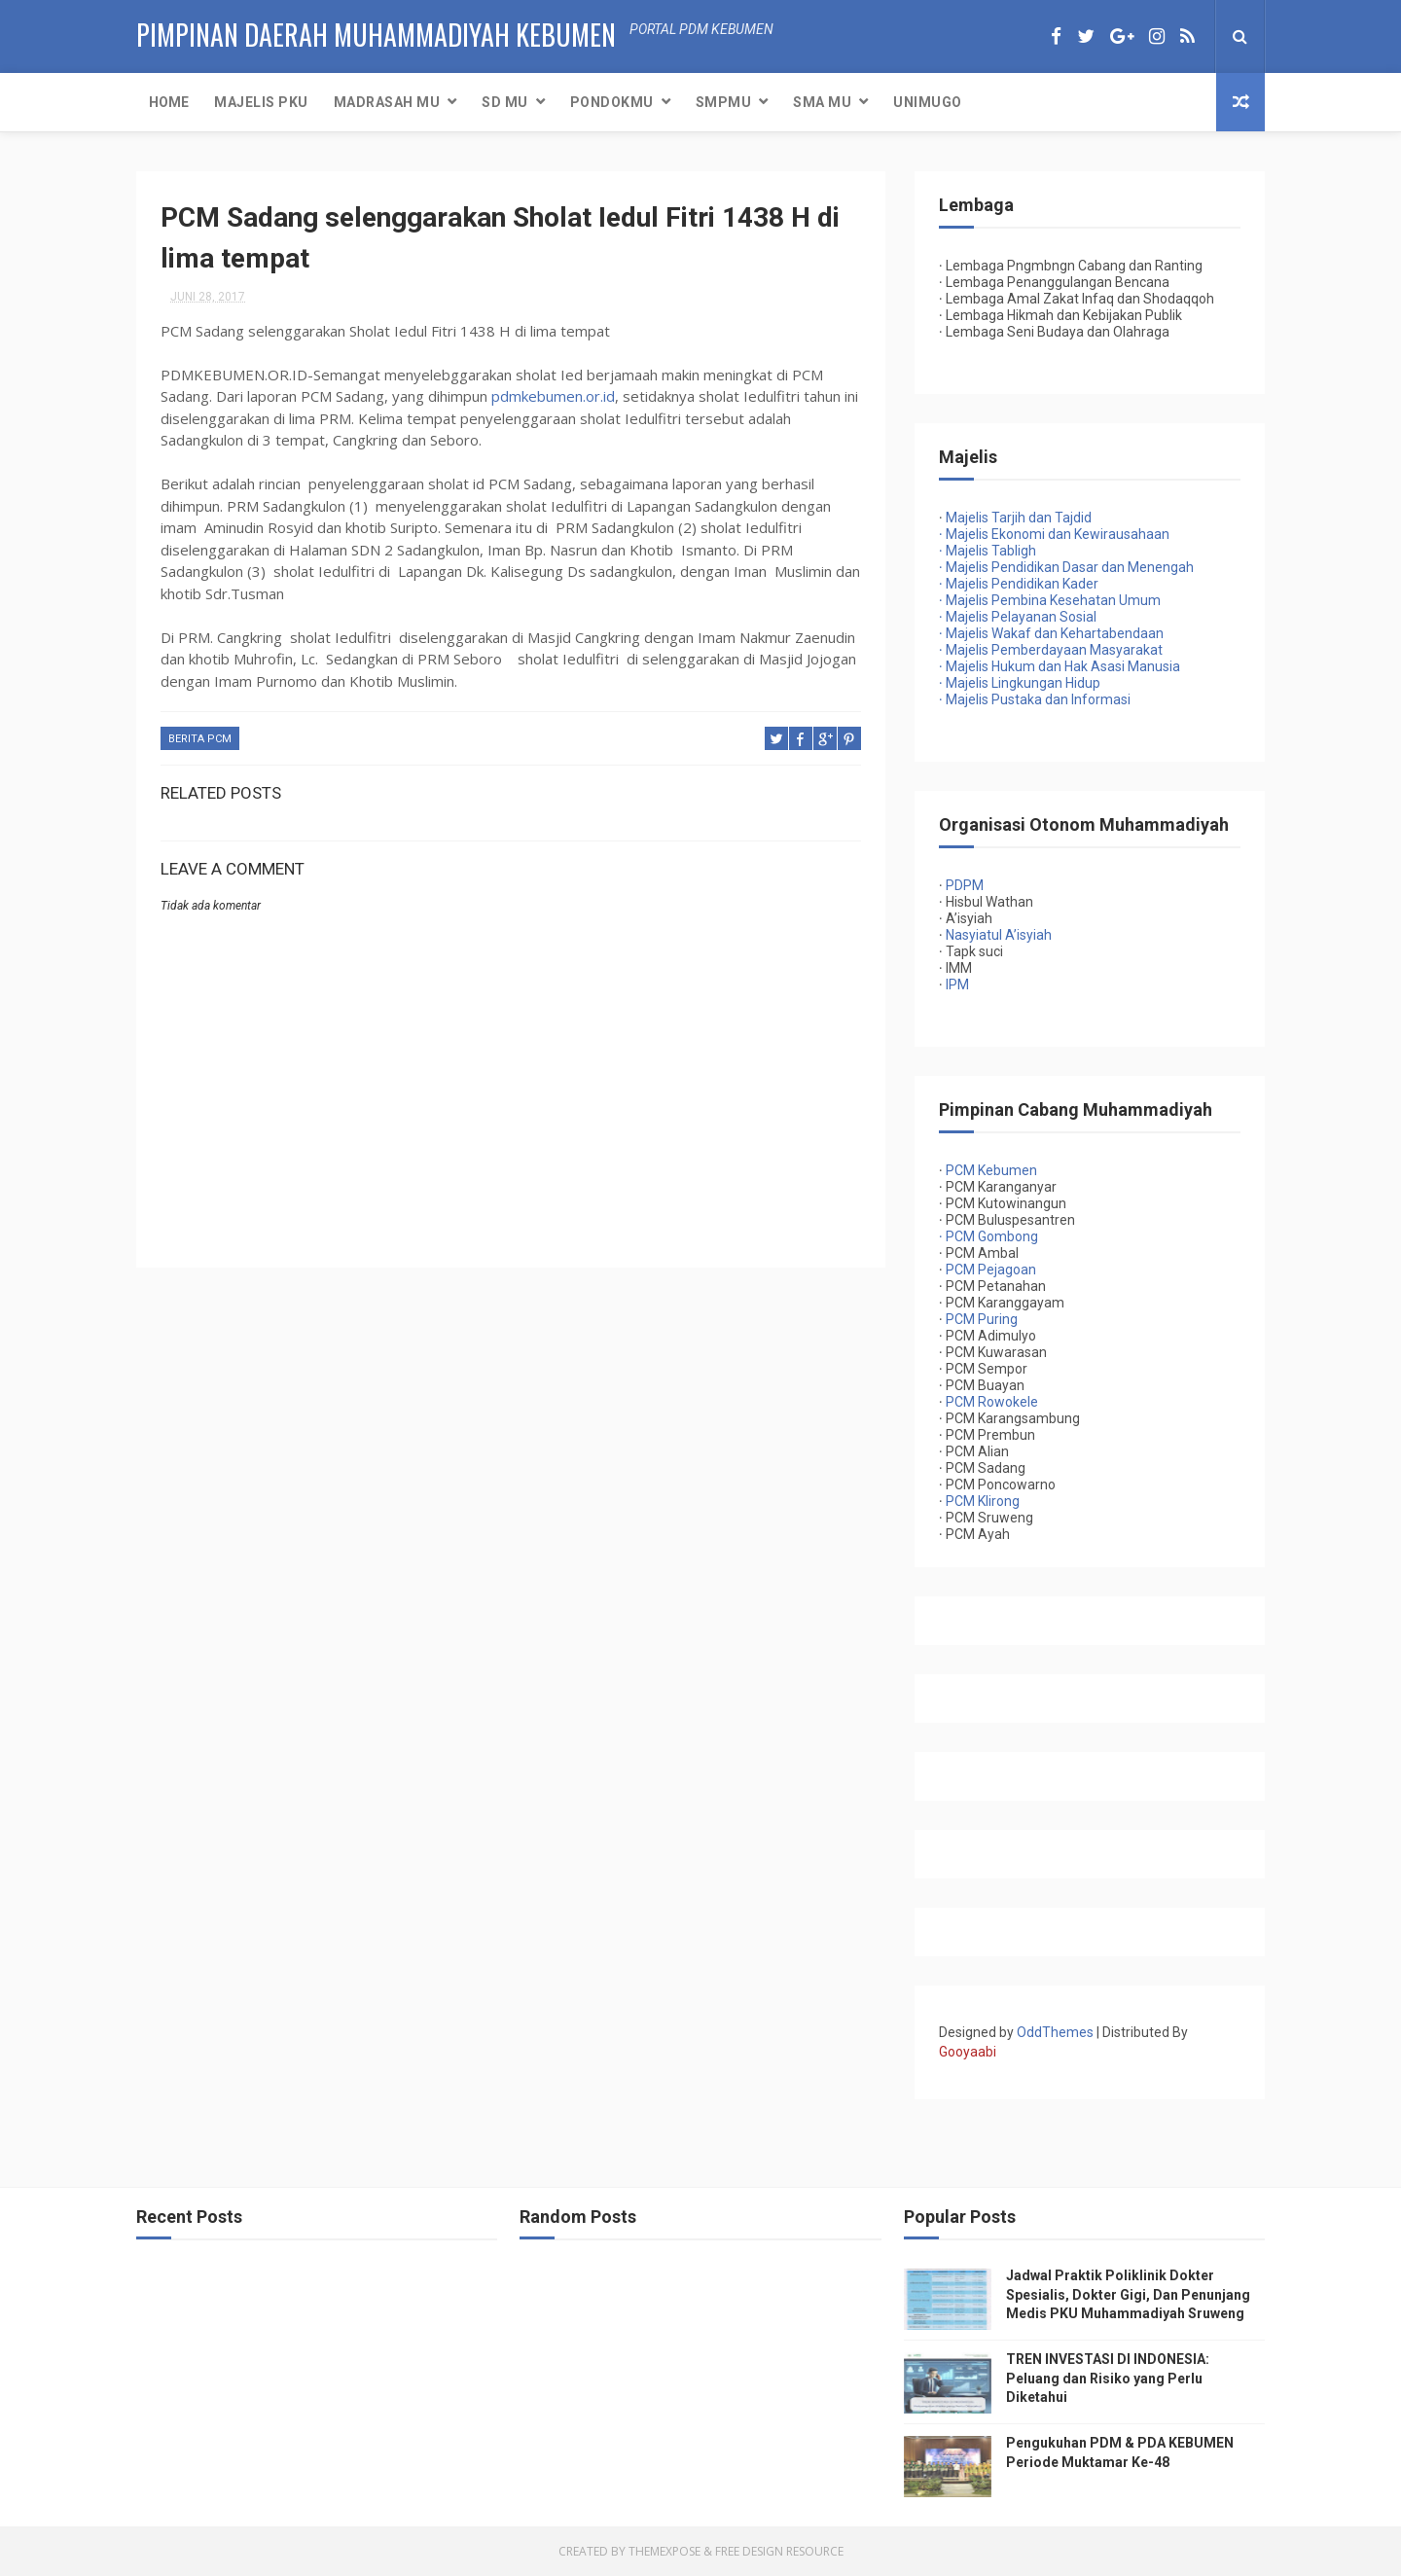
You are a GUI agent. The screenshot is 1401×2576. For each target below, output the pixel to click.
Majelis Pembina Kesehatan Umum (1050, 600)
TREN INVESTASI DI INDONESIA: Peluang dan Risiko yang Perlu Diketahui (1107, 2378)
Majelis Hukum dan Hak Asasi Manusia (1059, 666)
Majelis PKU (261, 102)
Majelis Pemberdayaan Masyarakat (1051, 650)
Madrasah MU (387, 102)
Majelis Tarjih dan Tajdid (1019, 517)
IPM (957, 984)
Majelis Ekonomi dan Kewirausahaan (1054, 534)
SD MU (505, 102)
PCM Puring (982, 1319)
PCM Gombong (992, 1236)
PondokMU (612, 102)
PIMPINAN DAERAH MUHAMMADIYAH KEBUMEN (376, 34)
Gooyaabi (967, 2051)
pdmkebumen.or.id (553, 396)
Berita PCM (200, 739)
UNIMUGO (927, 102)
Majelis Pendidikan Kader (1018, 583)
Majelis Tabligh (987, 550)
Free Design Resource (779, 2551)
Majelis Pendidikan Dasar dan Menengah (1066, 567)
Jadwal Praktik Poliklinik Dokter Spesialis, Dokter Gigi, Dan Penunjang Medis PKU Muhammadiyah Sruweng (1128, 2294)
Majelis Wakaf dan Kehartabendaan (1051, 633)
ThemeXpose (664, 2551)
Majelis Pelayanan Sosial (1017, 617)
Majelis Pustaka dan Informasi (1035, 699)
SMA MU (822, 102)
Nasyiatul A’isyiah (999, 935)
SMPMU (724, 102)
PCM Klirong (983, 1501)
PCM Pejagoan (991, 1269)
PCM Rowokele (992, 1402)
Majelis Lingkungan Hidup (1019, 683)
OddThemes (1055, 2032)
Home (169, 102)
